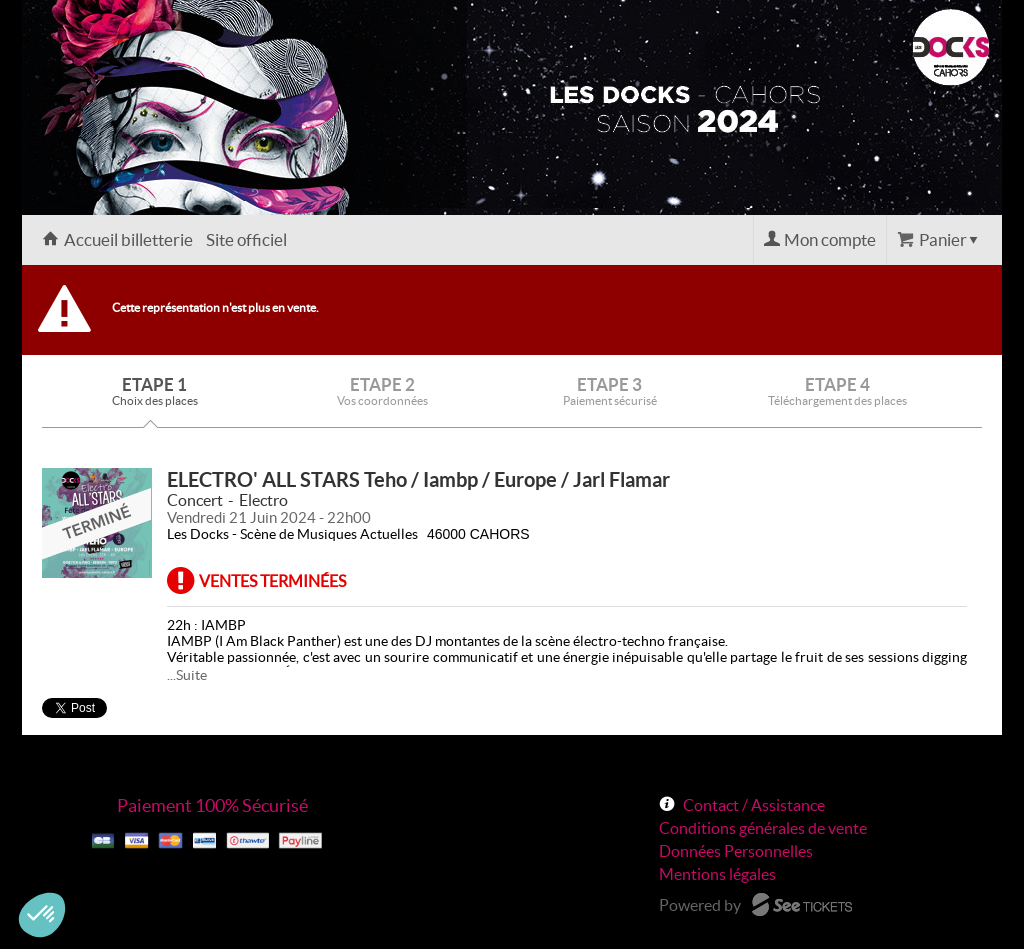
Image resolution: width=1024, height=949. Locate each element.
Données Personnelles (736, 851)
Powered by (700, 905)
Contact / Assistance (754, 805)
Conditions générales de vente (763, 828)
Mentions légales (717, 874)
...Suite (187, 675)
